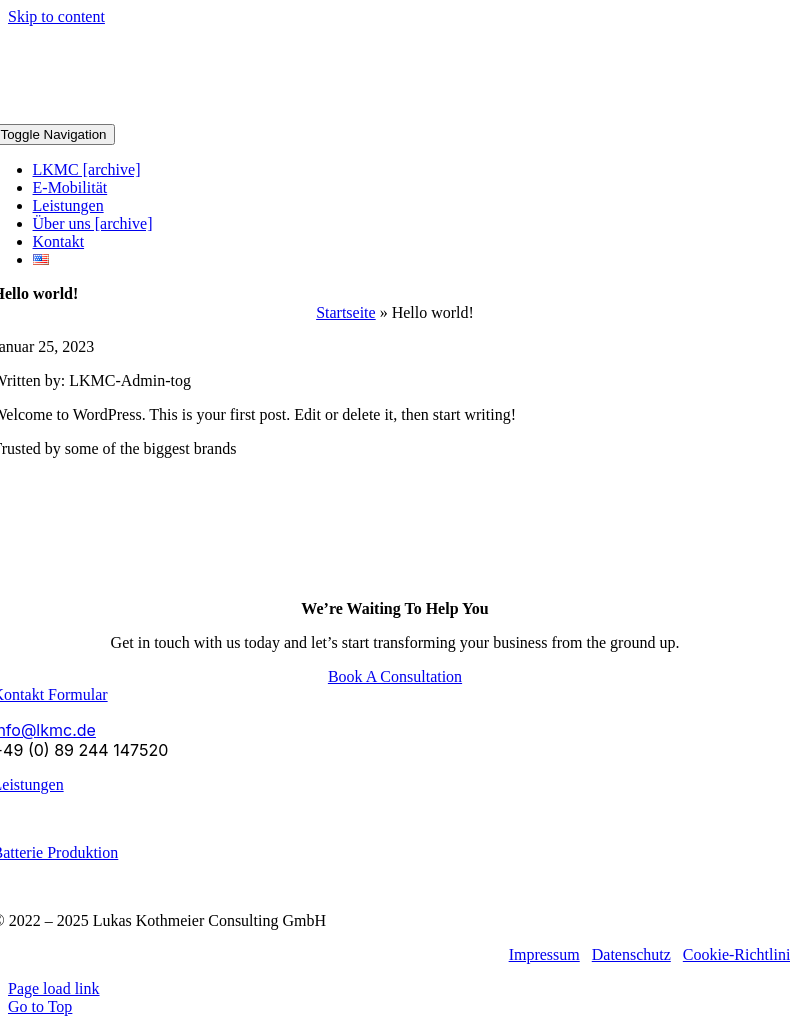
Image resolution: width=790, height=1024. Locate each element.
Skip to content (56, 16)
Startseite (346, 312)
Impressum (544, 954)
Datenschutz (631, 954)
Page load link (54, 988)
